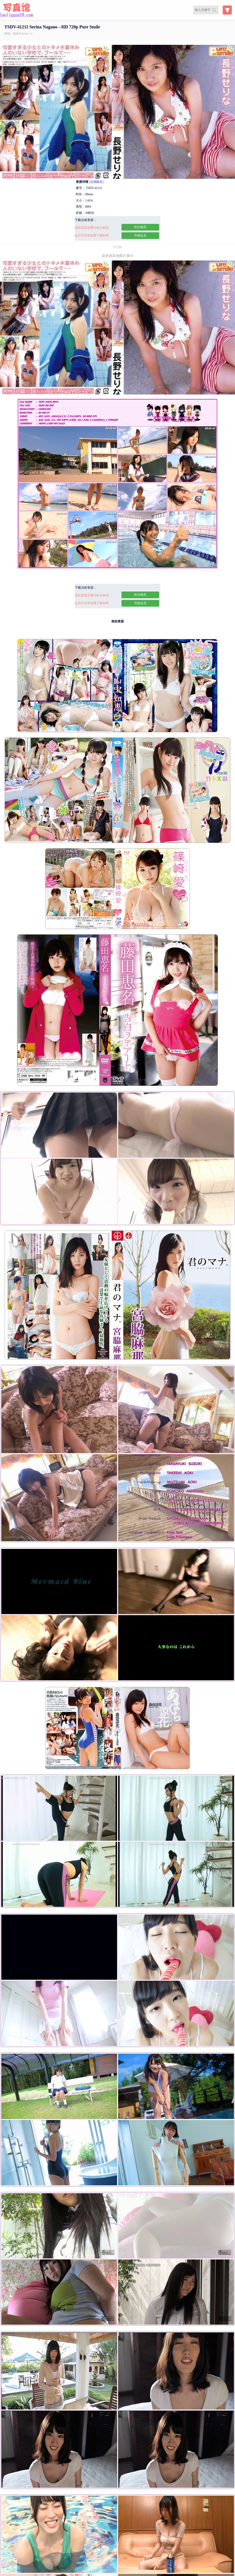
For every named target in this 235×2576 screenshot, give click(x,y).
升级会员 (140, 235)
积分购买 (140, 227)
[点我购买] (96, 181)
